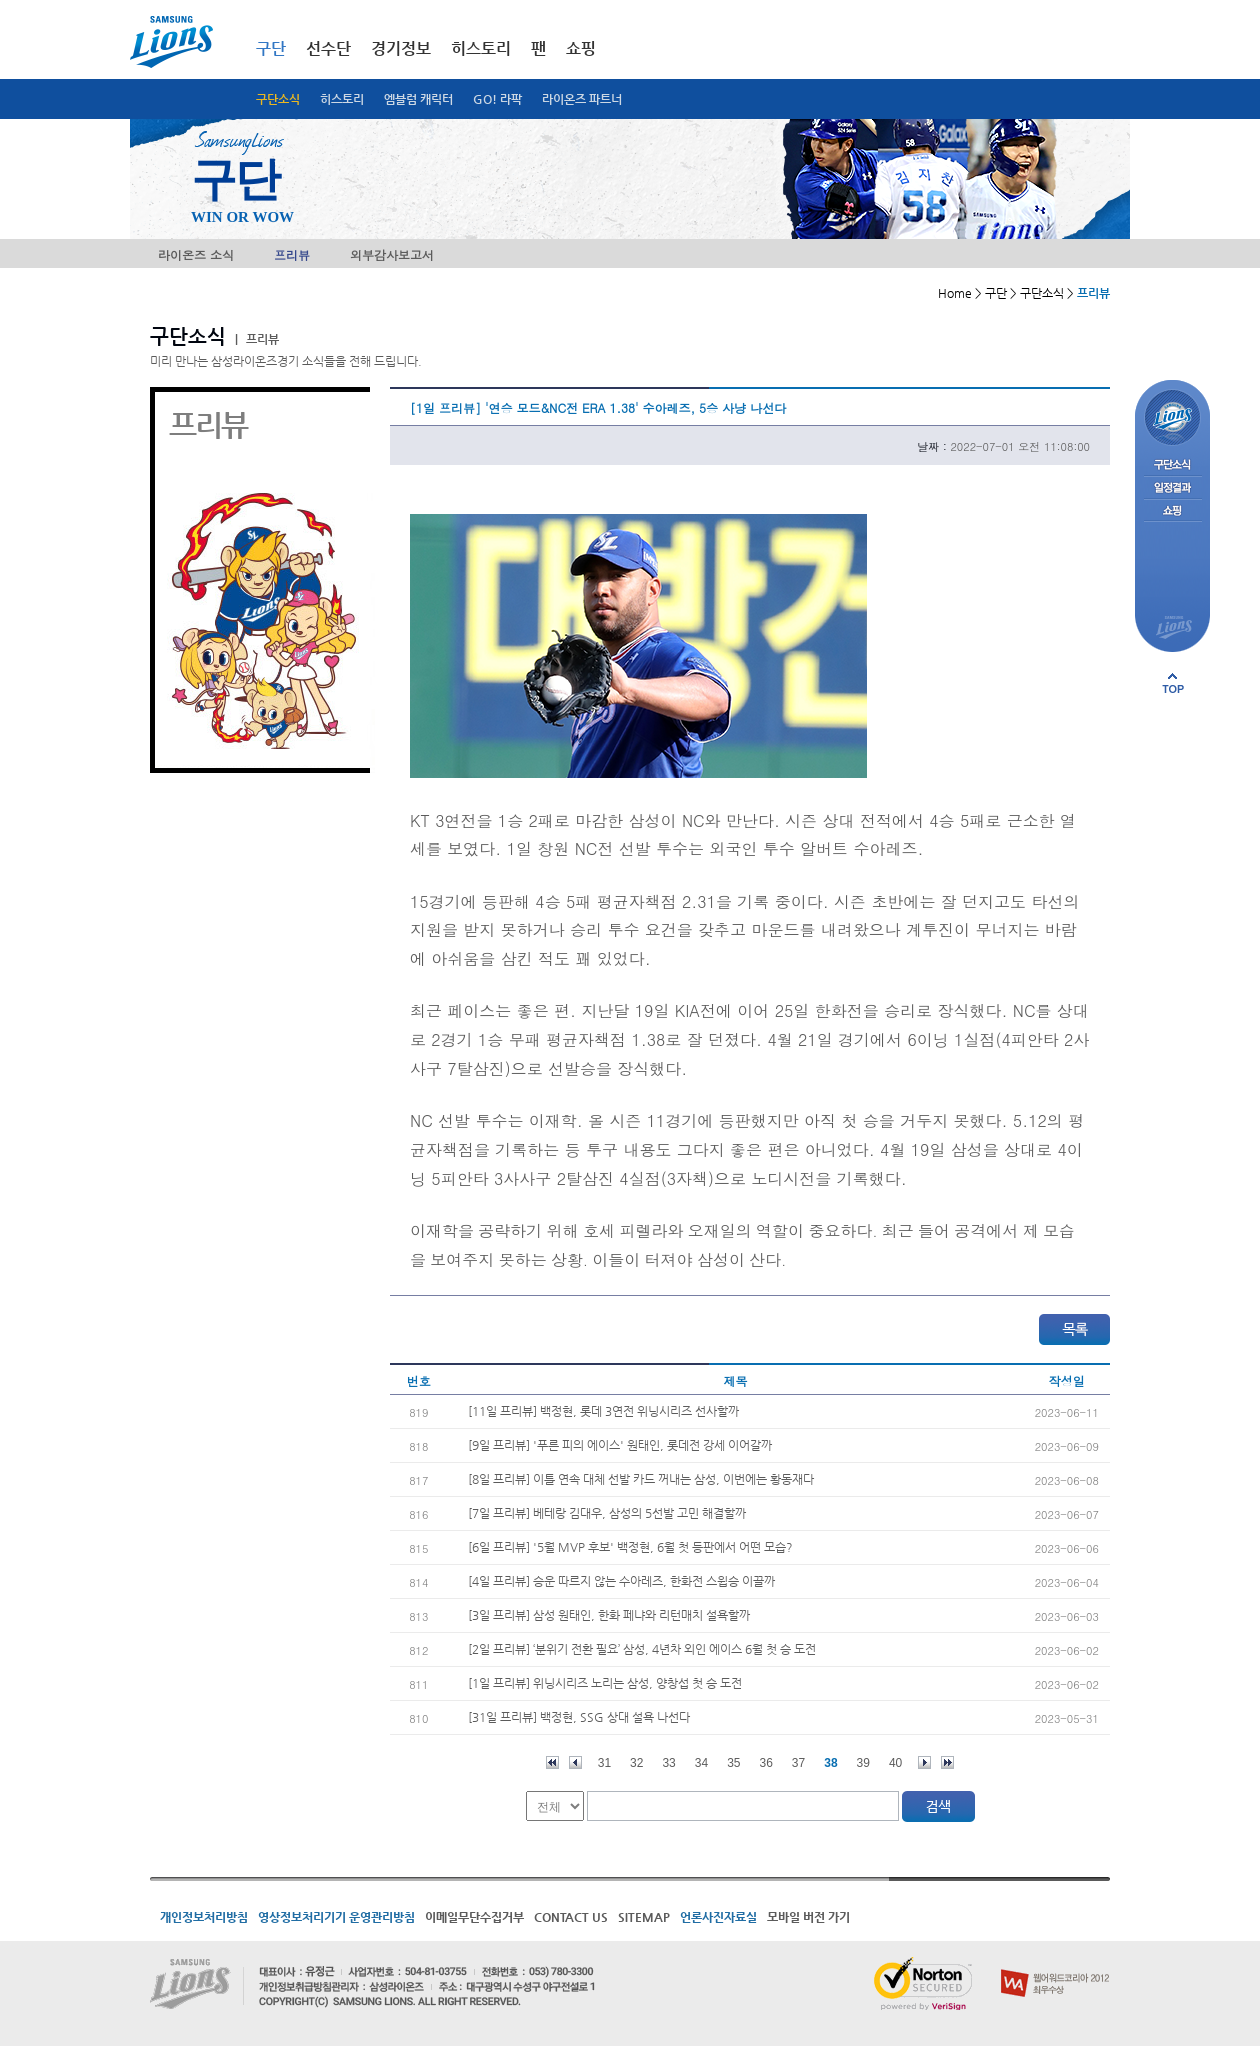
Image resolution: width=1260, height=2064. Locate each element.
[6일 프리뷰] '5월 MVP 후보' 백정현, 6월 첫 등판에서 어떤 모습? (630, 1547)
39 (863, 1763)
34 (701, 1763)
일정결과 (1172, 488)
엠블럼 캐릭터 (418, 99)
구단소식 (278, 99)
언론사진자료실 (718, 1917)
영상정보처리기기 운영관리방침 (336, 1917)
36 (766, 1763)
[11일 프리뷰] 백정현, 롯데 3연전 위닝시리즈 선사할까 (603, 1411)
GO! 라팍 (497, 99)
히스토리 (342, 99)
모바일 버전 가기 (808, 1917)
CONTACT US (571, 1917)
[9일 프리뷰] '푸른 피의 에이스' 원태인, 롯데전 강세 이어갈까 (620, 1445)
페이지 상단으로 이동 (1173, 683)
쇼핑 (581, 48)
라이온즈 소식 (196, 254)
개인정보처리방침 (204, 1917)
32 (636, 1763)
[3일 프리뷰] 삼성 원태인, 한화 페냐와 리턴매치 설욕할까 (609, 1615)
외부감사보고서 (392, 254)
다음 (924, 1762)
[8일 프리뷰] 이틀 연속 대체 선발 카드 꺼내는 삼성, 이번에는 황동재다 (641, 1479)
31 (604, 1763)
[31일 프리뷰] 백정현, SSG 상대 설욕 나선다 (579, 1717)
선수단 (328, 48)
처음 (552, 1762)
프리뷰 (292, 254)
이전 (575, 1762)
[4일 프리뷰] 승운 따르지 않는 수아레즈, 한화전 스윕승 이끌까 (621, 1581)
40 (895, 1763)
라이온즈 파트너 (582, 99)
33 (668, 1763)
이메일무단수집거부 (474, 1917)
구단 (271, 48)
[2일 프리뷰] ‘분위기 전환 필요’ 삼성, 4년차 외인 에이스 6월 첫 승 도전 (642, 1649)
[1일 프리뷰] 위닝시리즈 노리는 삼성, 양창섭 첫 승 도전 (605, 1683)
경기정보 (401, 48)
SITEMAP (644, 1917)
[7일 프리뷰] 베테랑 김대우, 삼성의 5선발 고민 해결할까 (607, 1513)
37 (798, 1763)
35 (733, 1763)
